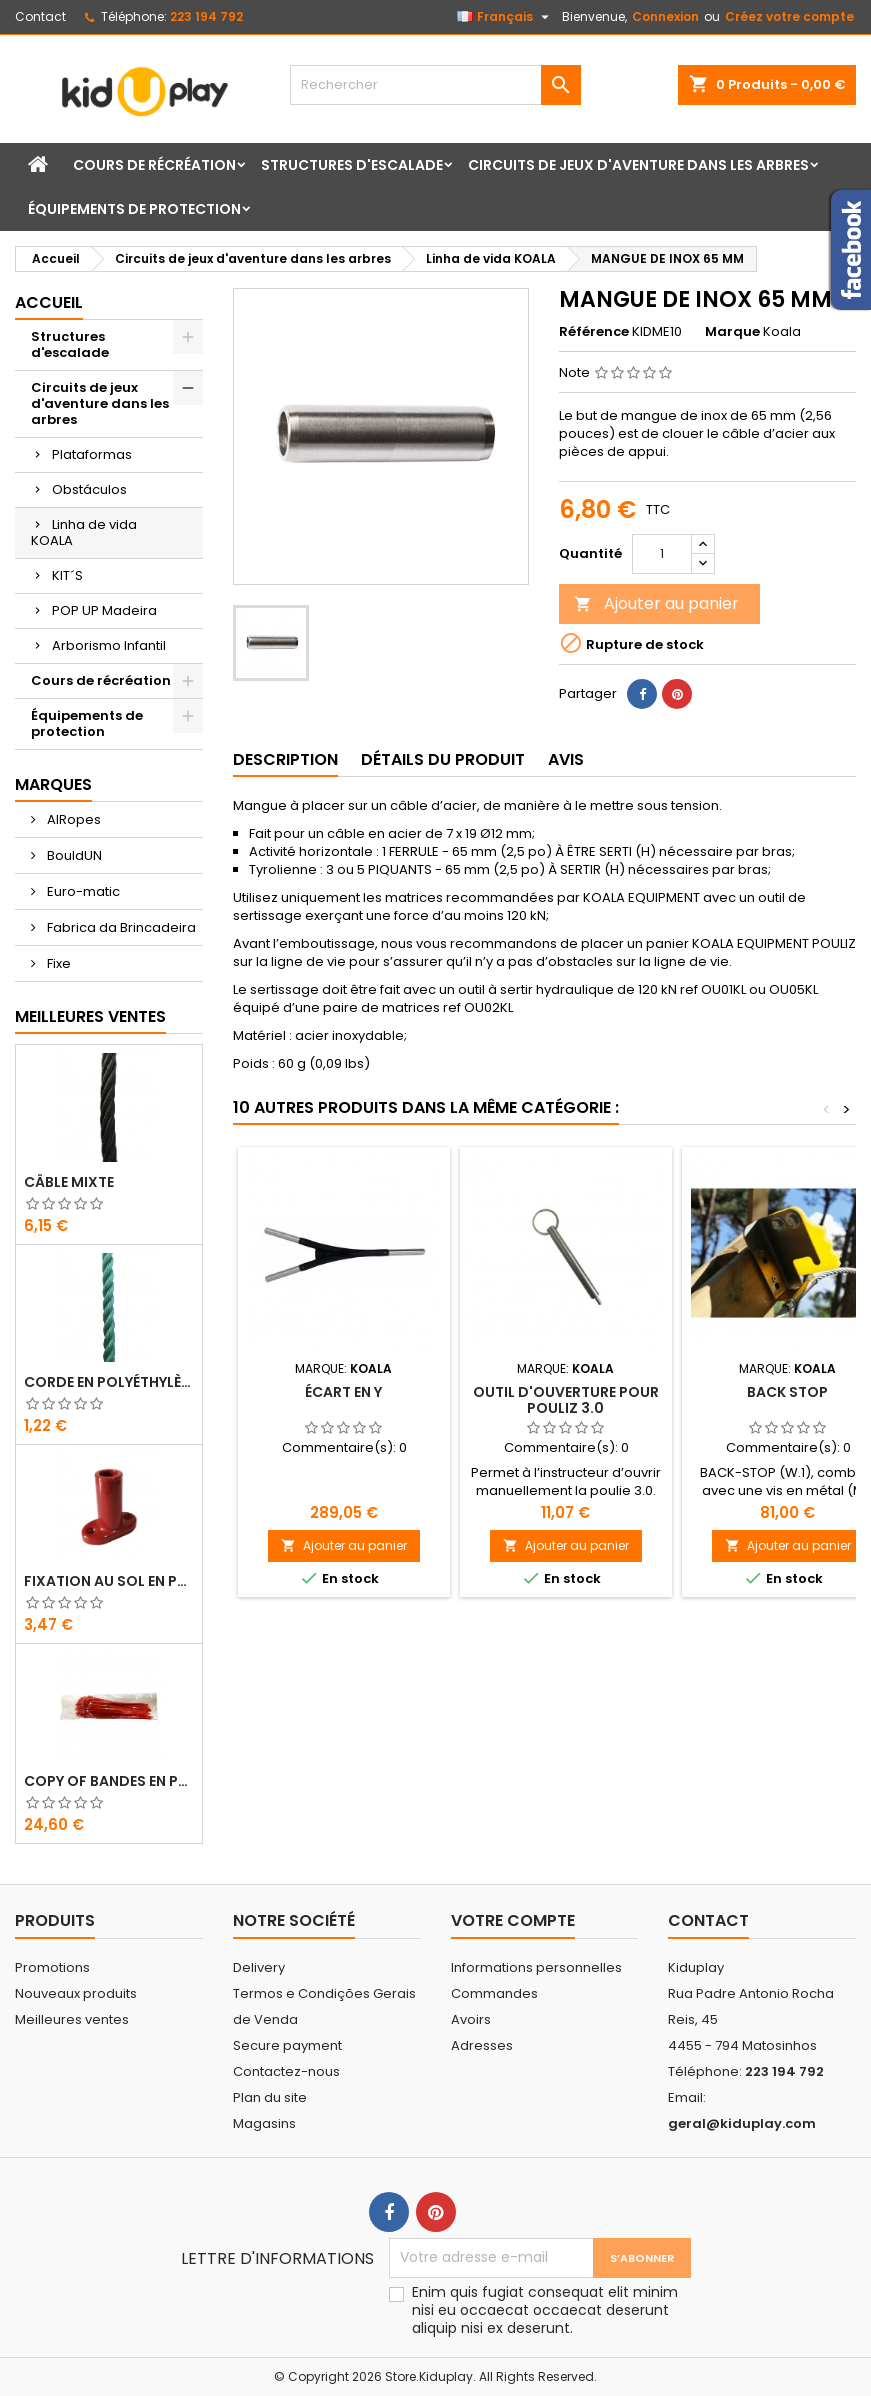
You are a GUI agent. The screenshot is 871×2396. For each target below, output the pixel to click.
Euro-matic (82, 891)
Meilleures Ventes (90, 1016)
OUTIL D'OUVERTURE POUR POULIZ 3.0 (566, 1400)
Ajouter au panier (656, 603)
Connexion (665, 16)
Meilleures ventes (72, 2019)
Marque (732, 332)
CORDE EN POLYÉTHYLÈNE (109, 1382)
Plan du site (270, 2097)
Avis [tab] (566, 759)
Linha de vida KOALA (84, 532)
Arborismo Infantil (109, 645)
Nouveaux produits (76, 1993)
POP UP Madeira (104, 610)
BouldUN (73, 855)
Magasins (264, 2123)
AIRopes (72, 819)
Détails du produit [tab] (443, 759)
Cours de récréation (154, 165)
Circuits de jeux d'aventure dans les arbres (638, 165)
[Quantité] (662, 554)
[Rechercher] (435, 85)
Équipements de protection (134, 209)
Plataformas (92, 454)
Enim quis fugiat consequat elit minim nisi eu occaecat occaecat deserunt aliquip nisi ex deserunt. (545, 2310)
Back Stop (787, 1392)
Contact (40, 16)
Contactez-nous (286, 2071)
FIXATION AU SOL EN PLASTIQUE (109, 1581)
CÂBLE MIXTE (69, 1182)
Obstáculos (89, 489)
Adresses (482, 2045)
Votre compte (513, 1920)
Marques (53, 784)
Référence (594, 332)
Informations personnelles (536, 1967)
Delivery (259, 1967)
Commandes (494, 1993)
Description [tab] (285, 759)
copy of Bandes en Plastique (109, 1781)
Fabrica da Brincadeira (120, 927)
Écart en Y (343, 1392)
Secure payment (287, 2045)
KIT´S (67, 575)
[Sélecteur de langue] (505, 17)
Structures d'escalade (352, 165)
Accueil (49, 302)
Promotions (52, 1967)
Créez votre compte (789, 16)
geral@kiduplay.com (742, 2123)
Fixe (57, 963)
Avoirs (471, 2019)
